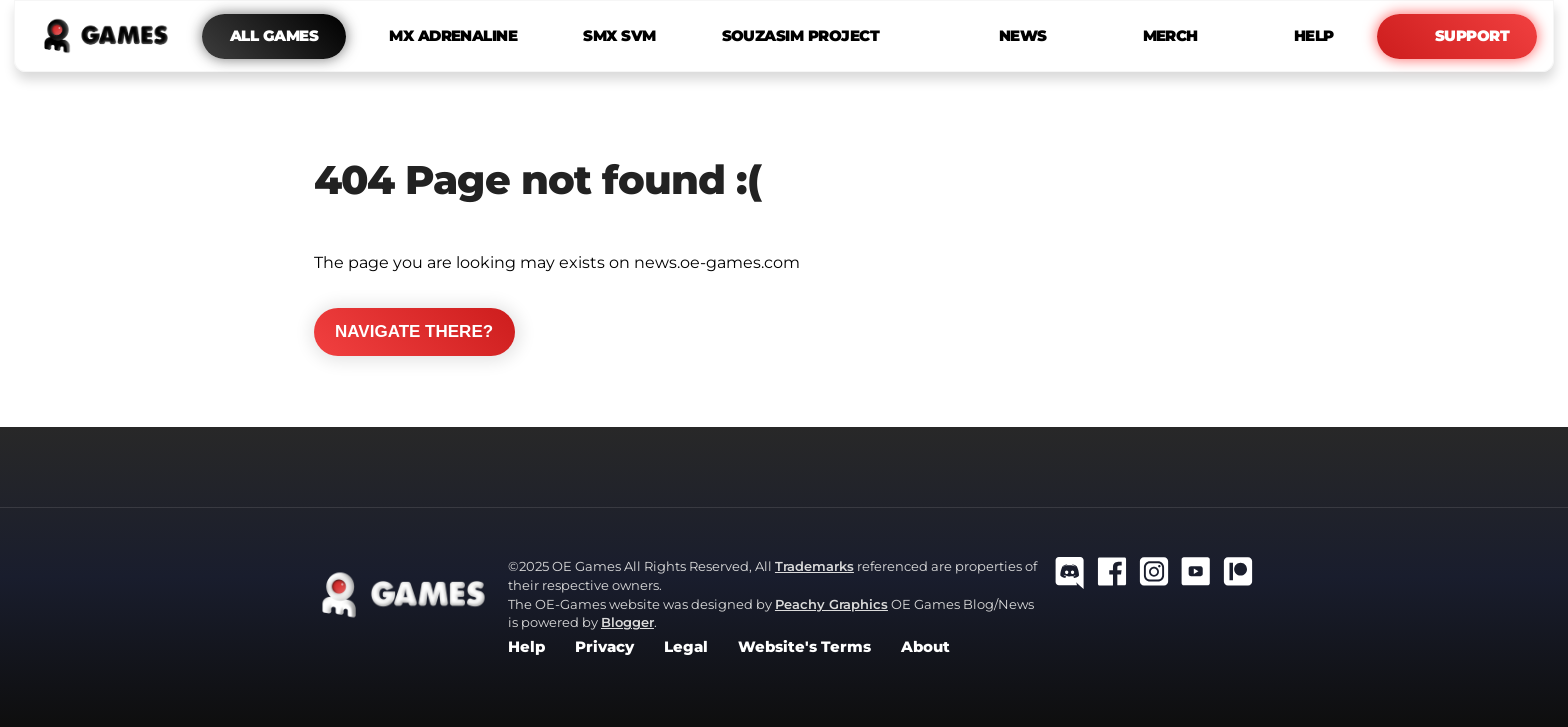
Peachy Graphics (831, 604)
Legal (686, 647)
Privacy (604, 647)
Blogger (627, 622)
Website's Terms (804, 647)
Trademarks (814, 566)
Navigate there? (414, 331)
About (925, 647)
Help (526, 647)
